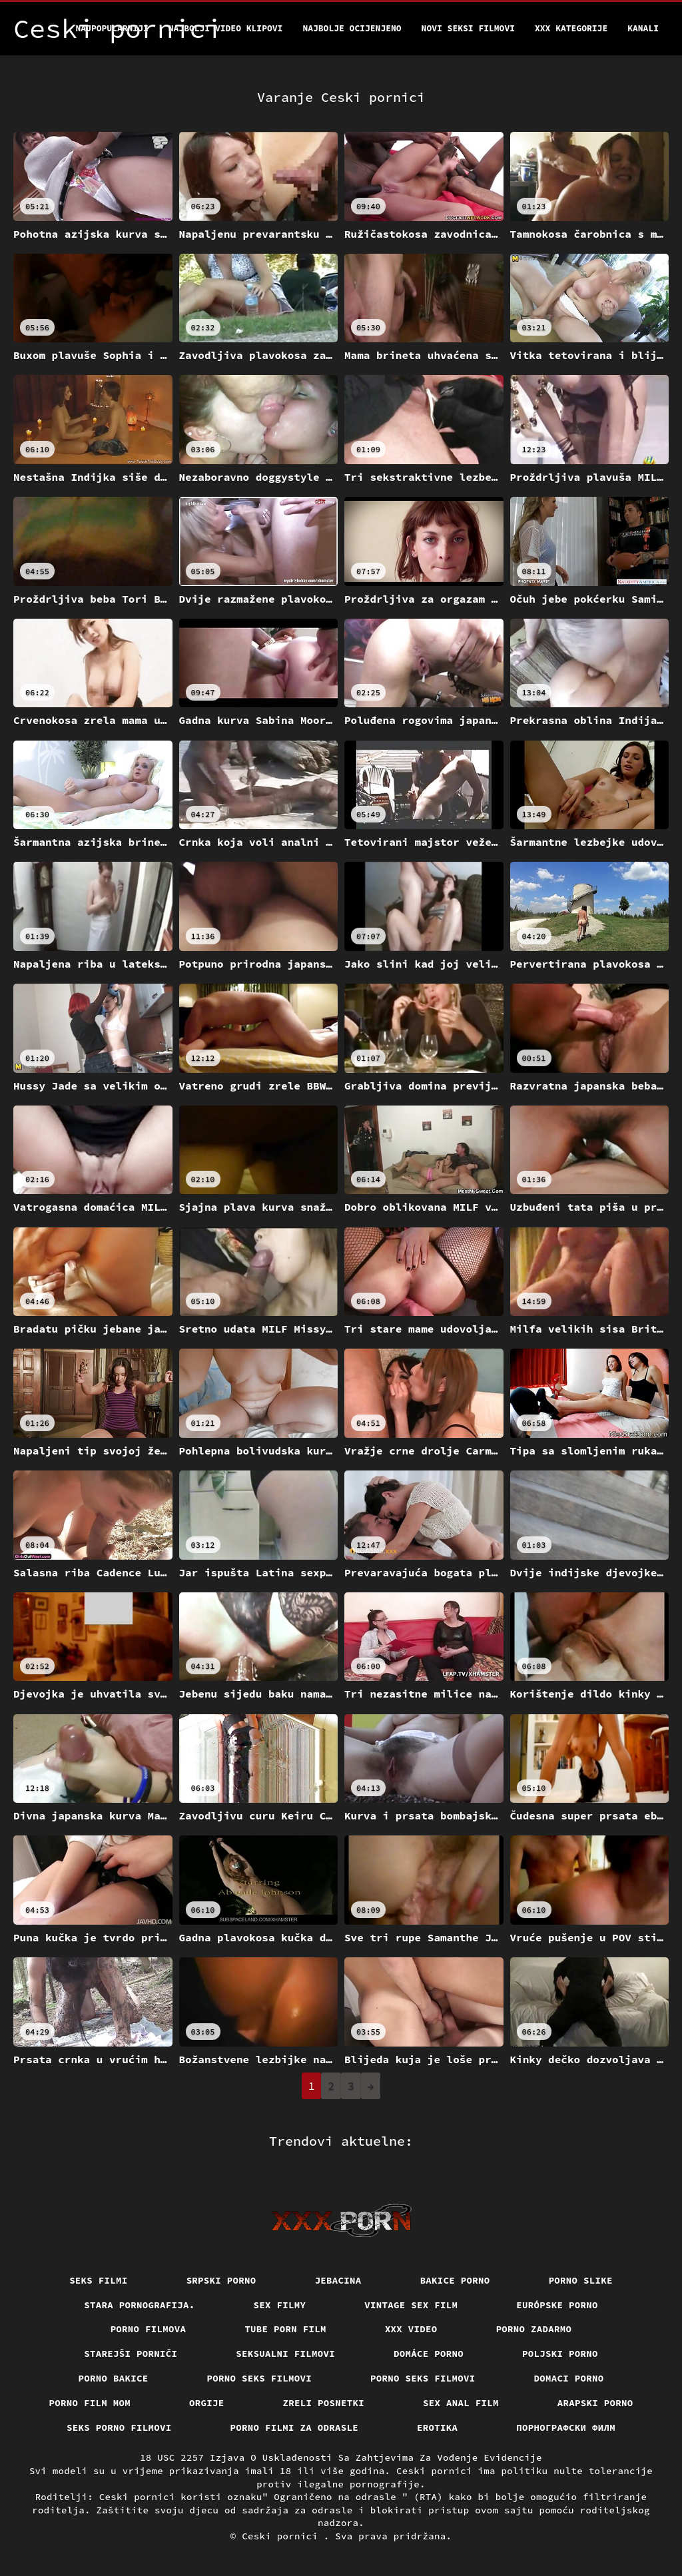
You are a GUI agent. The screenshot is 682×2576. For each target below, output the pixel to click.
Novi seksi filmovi (468, 28)
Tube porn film (285, 2329)
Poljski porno (560, 2354)
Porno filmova (148, 2329)
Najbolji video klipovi (226, 28)
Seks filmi (98, 2280)
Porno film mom (90, 2403)
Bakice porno (455, 2280)
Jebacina (338, 2280)
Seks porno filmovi (119, 2427)
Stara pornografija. (139, 2305)
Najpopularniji (112, 28)
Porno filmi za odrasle (294, 2427)
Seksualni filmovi (285, 2354)
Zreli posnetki (324, 2403)
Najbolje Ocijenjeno (351, 28)
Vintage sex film (411, 2305)
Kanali (643, 28)
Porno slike (581, 2280)
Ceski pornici (283, 2536)
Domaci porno (569, 2378)
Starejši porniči (130, 2354)
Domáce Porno (429, 2354)
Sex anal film (461, 2403)
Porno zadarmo (534, 2329)
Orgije (206, 2403)
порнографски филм (565, 2427)
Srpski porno (221, 2280)
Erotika (437, 2427)
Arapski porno (595, 2403)
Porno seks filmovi (259, 2378)
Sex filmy (280, 2305)
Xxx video (411, 2329)
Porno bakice (114, 2378)
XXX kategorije (571, 28)
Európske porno (557, 2305)
